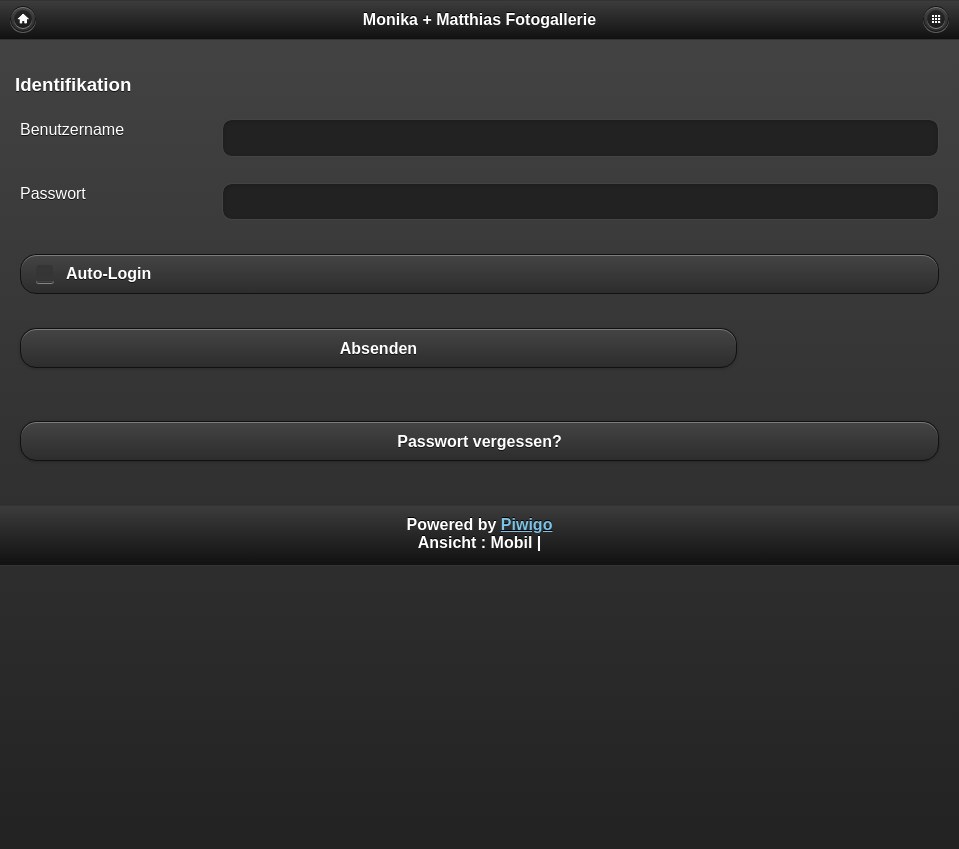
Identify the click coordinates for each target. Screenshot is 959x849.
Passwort (53, 193)
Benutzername (72, 129)
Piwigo (527, 524)
